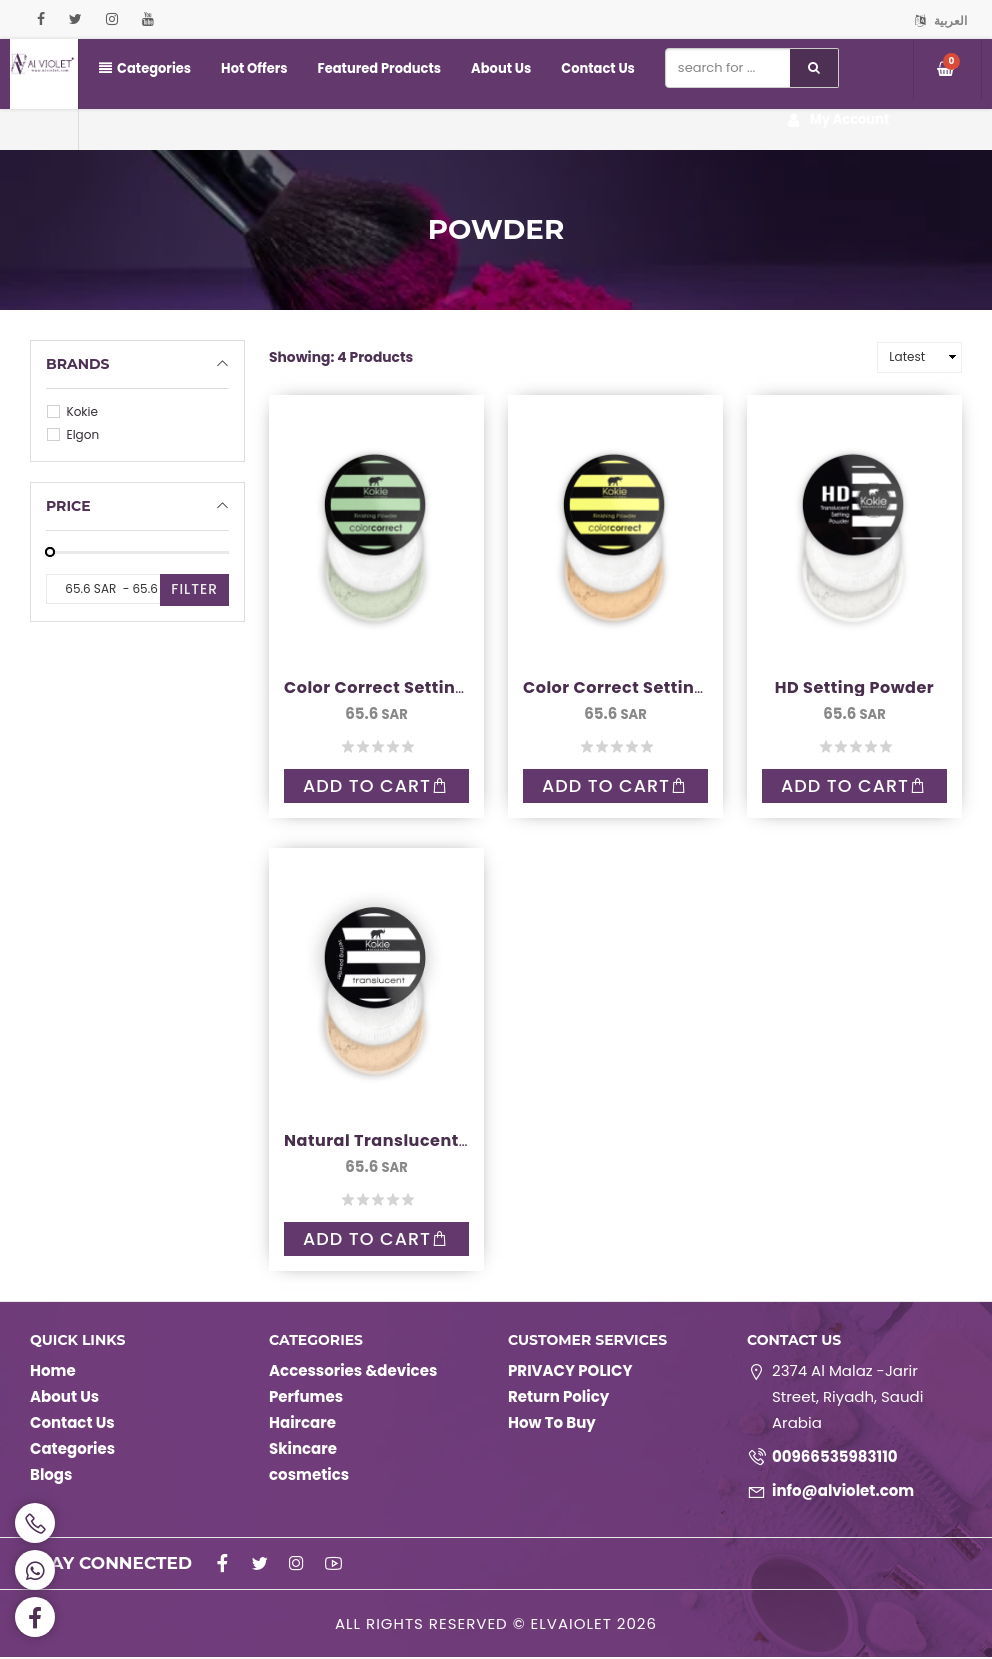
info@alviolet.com (843, 1492)
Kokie (72, 411)
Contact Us (596, 68)
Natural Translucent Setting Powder (439, 1141)
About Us (500, 68)
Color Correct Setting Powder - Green (444, 687)
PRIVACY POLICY (570, 1372)
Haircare (302, 1424)
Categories (145, 68)
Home (53, 1372)
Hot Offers (254, 68)
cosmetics (309, 1476)
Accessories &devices (353, 1372)
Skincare (303, 1450)
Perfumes (306, 1398)
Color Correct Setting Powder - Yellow (686, 687)
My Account (838, 120)
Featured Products (378, 68)
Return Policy (558, 1398)
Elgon (73, 434)
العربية (941, 20)
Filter (194, 589)
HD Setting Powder (854, 687)
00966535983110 (835, 1458)
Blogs (51, 1476)
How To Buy (552, 1424)
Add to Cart (377, 786)
